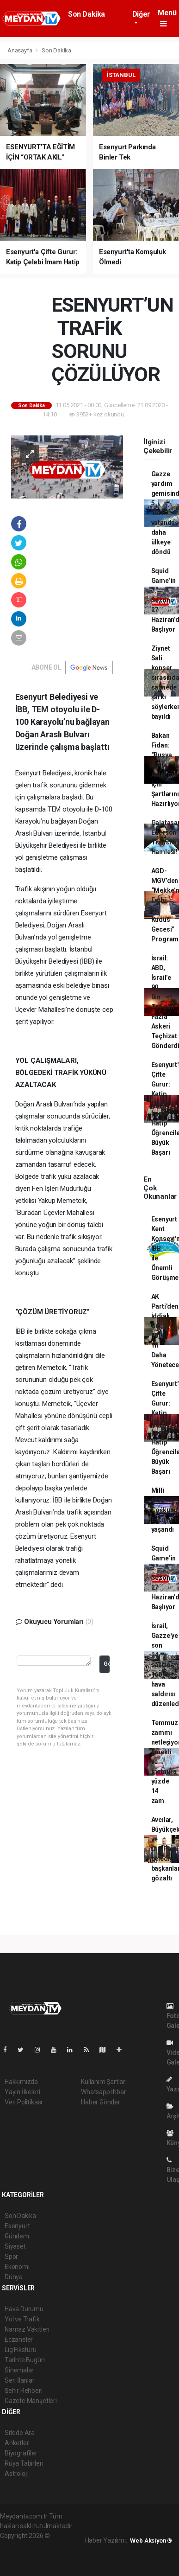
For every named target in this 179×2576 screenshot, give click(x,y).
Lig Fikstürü (21, 2349)
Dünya (14, 2277)
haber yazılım (37, 2555)
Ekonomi (17, 2266)
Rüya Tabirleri (24, 2463)
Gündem (17, 2236)
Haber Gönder (100, 2102)
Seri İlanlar (20, 2380)
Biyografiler (21, 2453)
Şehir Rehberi (24, 2390)
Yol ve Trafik (22, 2319)
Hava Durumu (24, 2309)
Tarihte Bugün (25, 2360)
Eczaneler (19, 2339)
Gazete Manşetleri (31, 2400)
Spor (11, 2256)
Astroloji (16, 2473)
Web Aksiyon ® (151, 2540)
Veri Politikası (23, 2102)
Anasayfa (20, 50)
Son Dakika (86, 14)
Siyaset (15, 2246)
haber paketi (40, 2545)
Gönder (107, 1663)
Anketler (17, 2443)
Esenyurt (17, 2226)
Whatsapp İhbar (103, 2092)
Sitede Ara (20, 2432)
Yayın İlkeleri (22, 2092)
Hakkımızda (21, 2081)
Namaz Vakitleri (27, 2329)
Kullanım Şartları (104, 2081)
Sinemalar (19, 2370)
